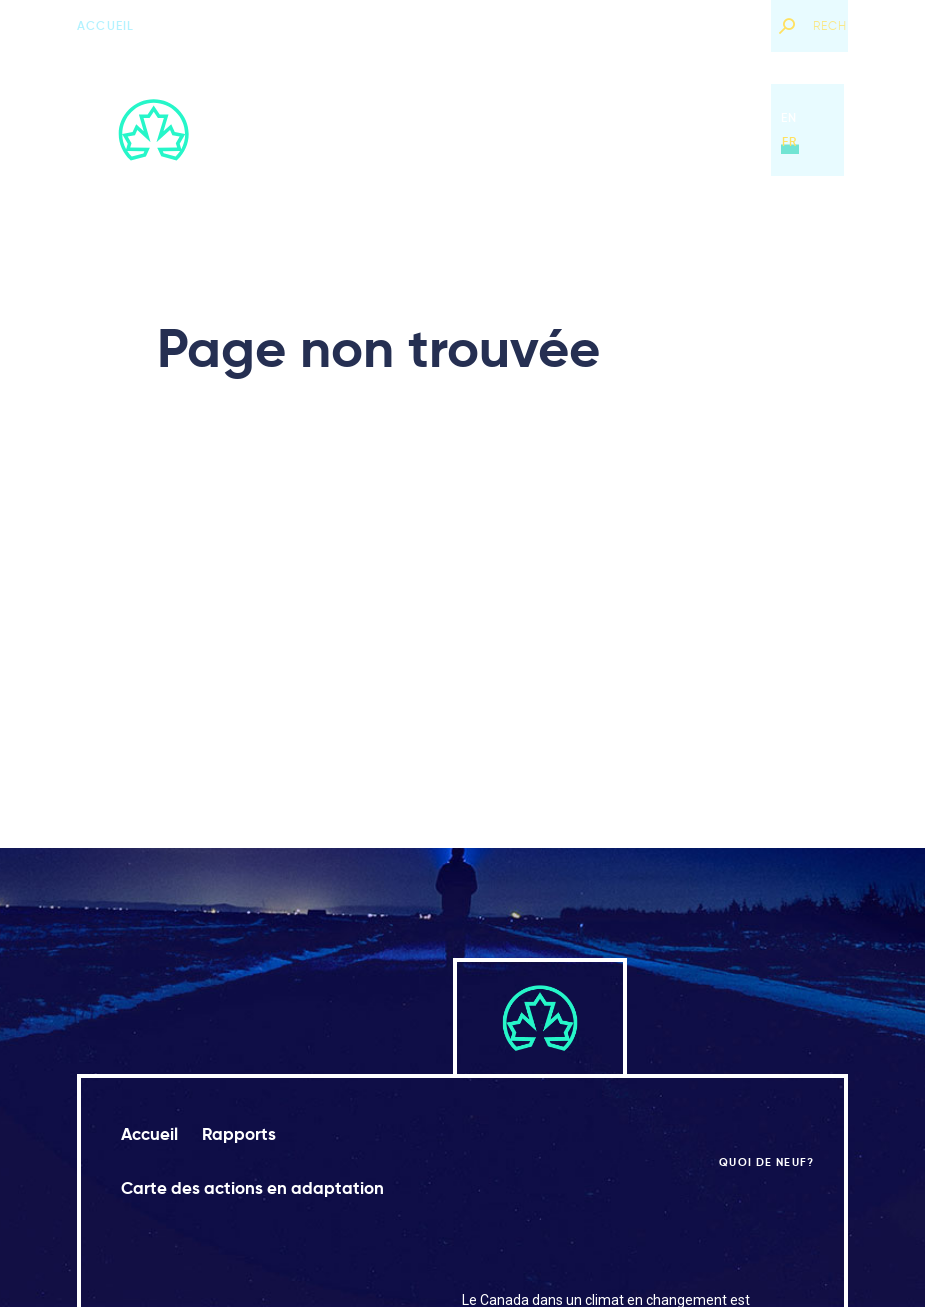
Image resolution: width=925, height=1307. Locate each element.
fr (789, 141)
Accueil (105, 25)
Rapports (403, 129)
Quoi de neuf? (705, 25)
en (789, 117)
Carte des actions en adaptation (588, 129)
